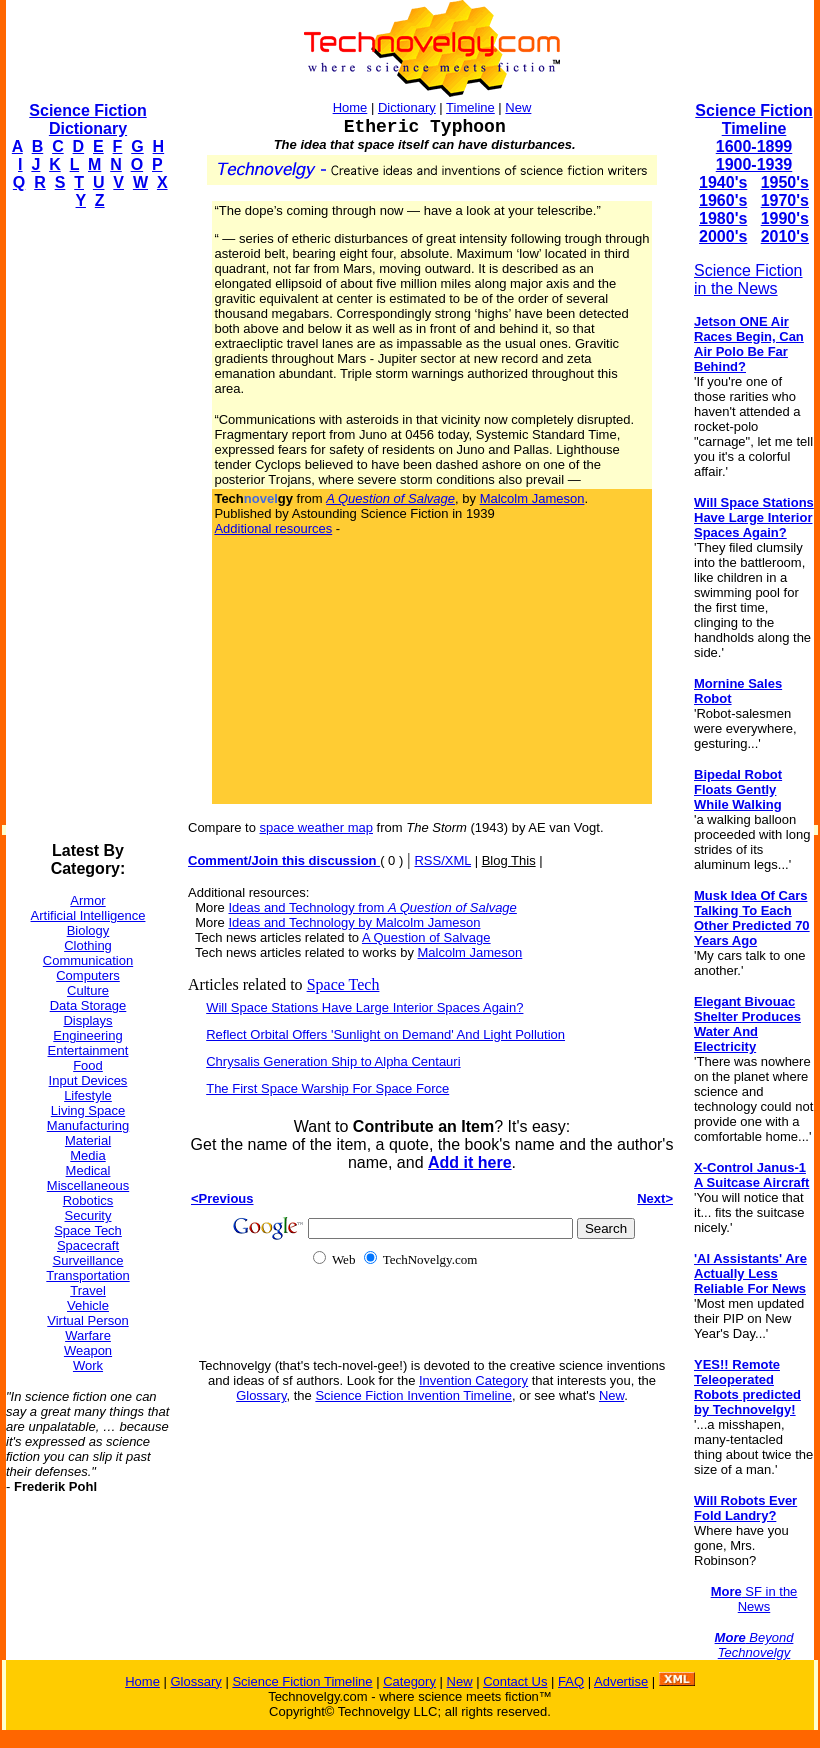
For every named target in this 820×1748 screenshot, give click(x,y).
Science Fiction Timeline (753, 119)
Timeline (470, 107)
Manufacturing (88, 1125)
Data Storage (88, 1005)
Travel (88, 1290)
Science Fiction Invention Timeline (413, 1395)
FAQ (571, 1681)
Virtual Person (87, 1320)
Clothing (88, 945)
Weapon (88, 1350)
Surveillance (88, 1260)
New (518, 107)
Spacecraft (88, 1245)
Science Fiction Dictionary (87, 119)
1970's (785, 200)
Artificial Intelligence (88, 915)
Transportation (87, 1275)
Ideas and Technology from (372, 907)
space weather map (316, 827)
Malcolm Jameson (532, 498)
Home (350, 107)
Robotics (88, 1200)
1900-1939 (754, 164)
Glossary (261, 1395)
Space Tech (88, 1230)
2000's (723, 236)
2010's (785, 236)
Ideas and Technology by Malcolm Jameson (354, 922)
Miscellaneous (88, 1185)
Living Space (88, 1110)
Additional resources (273, 528)
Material (88, 1140)
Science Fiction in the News (748, 279)
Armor (87, 900)
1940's (723, 182)
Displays (87, 1020)
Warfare (88, 1335)
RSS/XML (442, 860)
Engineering (87, 1035)
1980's (723, 218)
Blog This (509, 860)
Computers (88, 975)
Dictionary (407, 107)
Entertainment (88, 1050)
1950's (785, 182)
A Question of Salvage (426, 937)
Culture (88, 990)
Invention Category (473, 1380)
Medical (88, 1170)
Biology (88, 930)
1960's (723, 200)
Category (409, 1681)
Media (87, 1155)
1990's (785, 218)
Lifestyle (88, 1095)
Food (88, 1065)
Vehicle (88, 1305)
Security (88, 1215)
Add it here (470, 1162)
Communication (88, 960)
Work (88, 1365)
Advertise (621, 1681)
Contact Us (515, 1681)
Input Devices (88, 1080)
